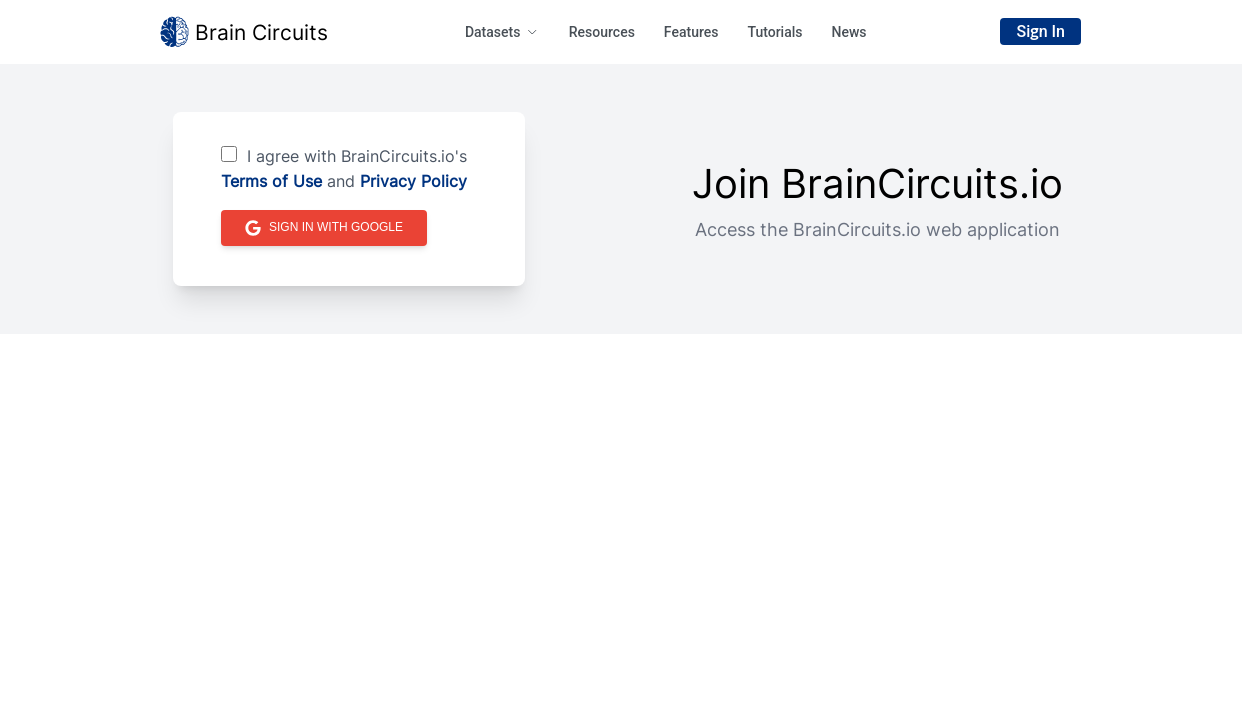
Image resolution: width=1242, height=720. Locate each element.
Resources (602, 32)
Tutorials (774, 32)
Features (691, 32)
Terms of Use (271, 181)
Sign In (1040, 31)
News (848, 32)
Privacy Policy (413, 181)
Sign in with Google (324, 228)
